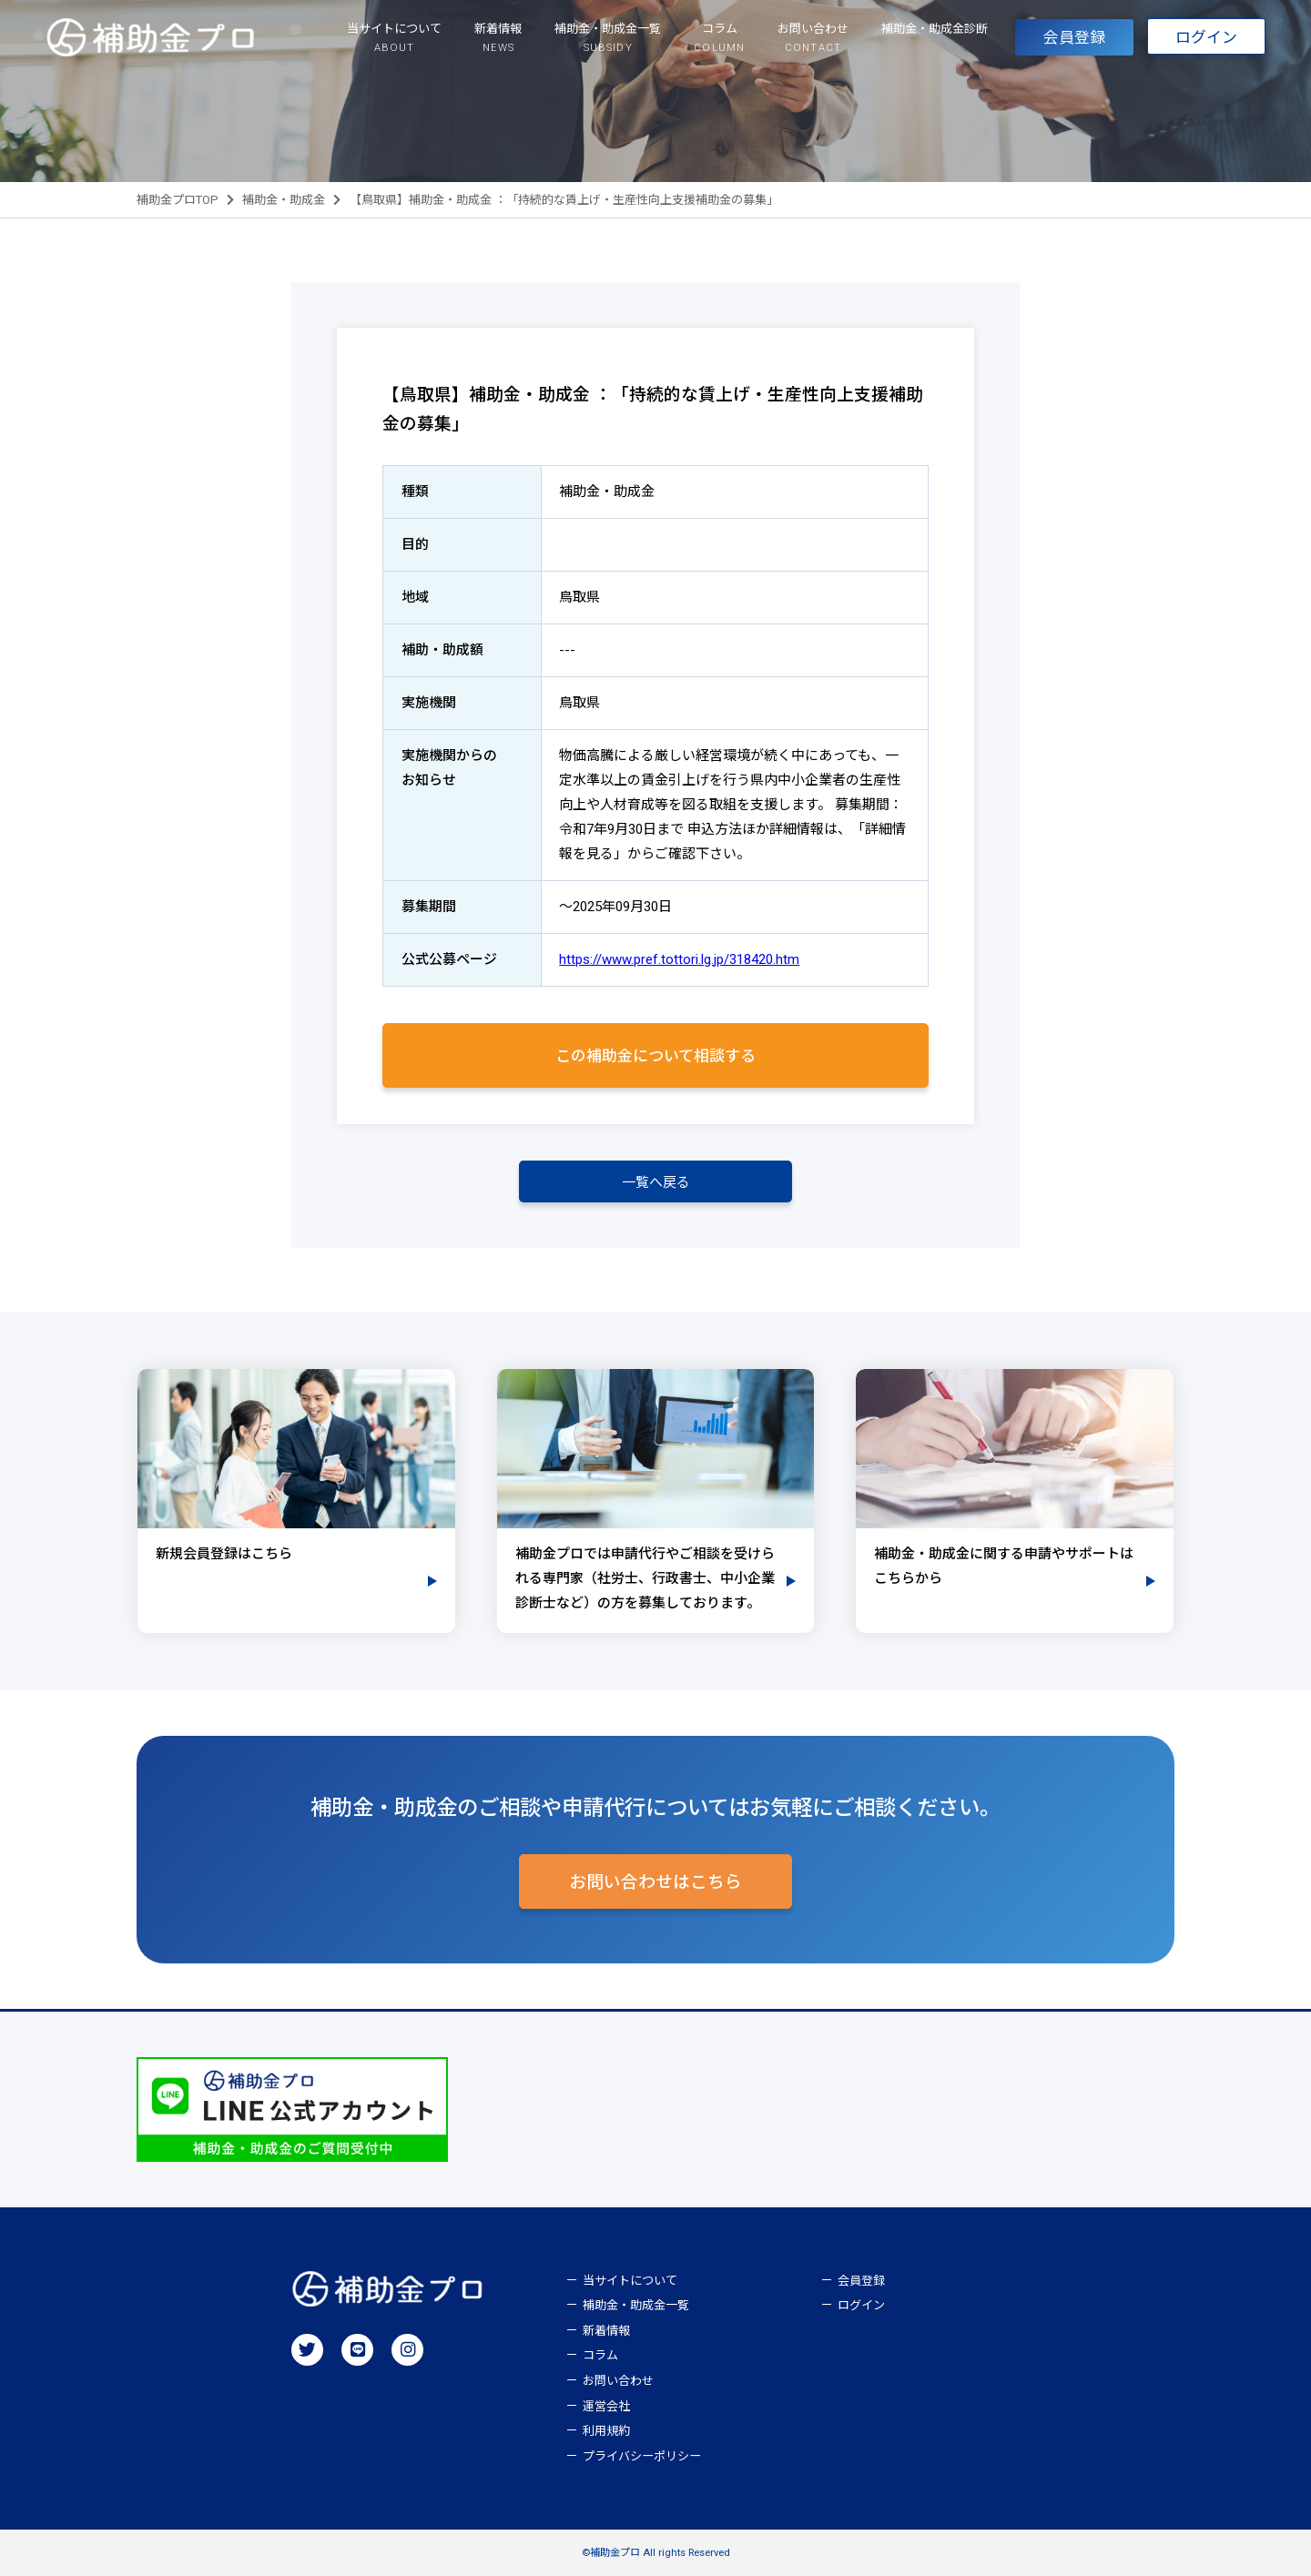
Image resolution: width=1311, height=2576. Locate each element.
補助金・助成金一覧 (636, 2305)
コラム (600, 2355)
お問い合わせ (618, 2381)
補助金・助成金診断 (934, 29)
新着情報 (606, 2331)
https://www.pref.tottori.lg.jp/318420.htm (679, 959)
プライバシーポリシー (642, 2456)
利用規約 (606, 2431)
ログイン (1206, 37)
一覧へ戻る (656, 1182)
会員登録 (1074, 37)
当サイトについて (630, 2280)
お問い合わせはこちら (655, 1882)
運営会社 (606, 2406)
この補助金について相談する (655, 1056)
